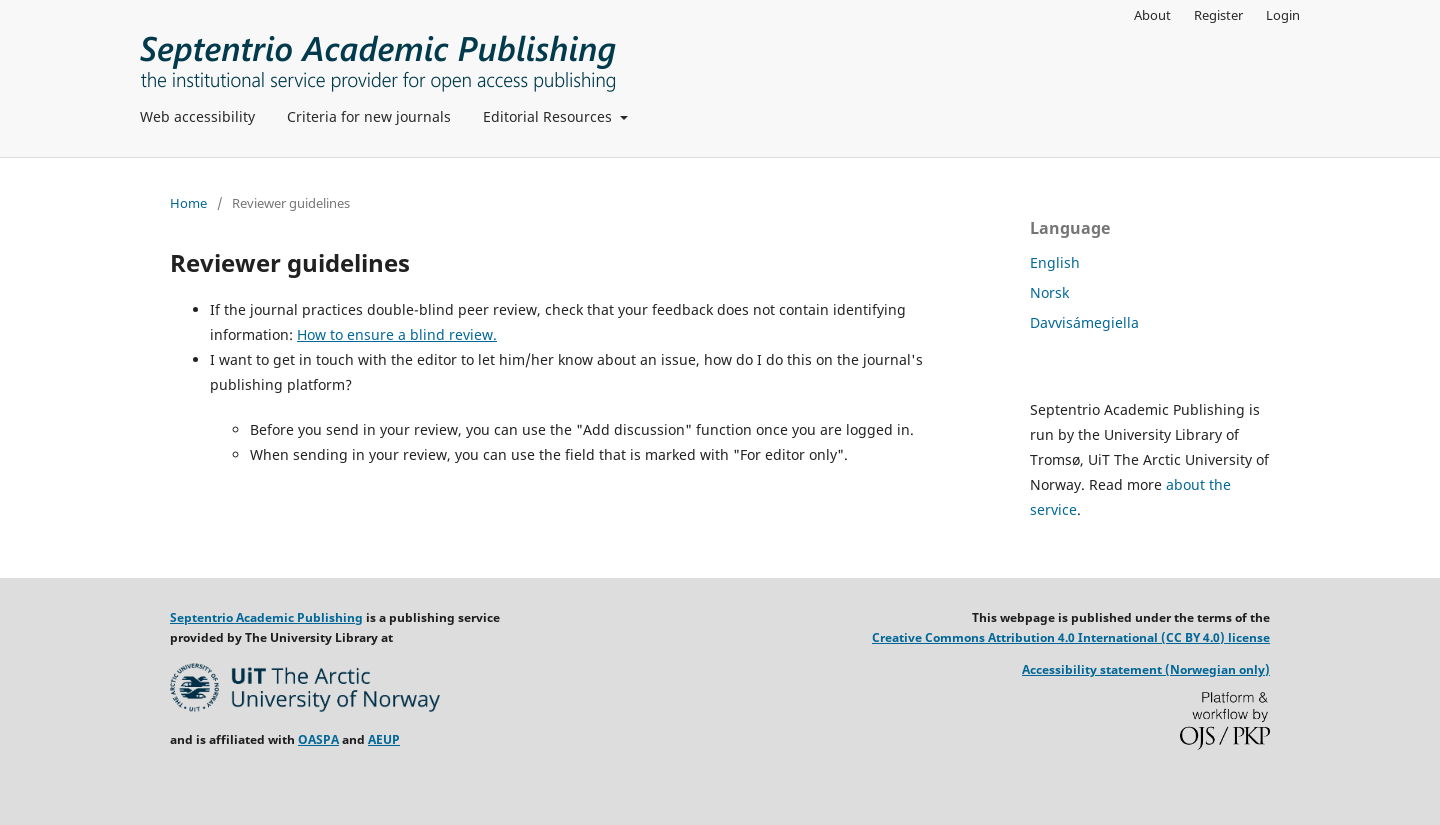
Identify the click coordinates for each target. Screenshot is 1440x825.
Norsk (1049, 292)
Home (188, 203)
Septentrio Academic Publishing (266, 617)
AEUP (384, 739)
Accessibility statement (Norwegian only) (1146, 669)
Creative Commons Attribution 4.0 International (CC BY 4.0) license (1071, 637)
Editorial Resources (549, 116)
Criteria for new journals (369, 116)
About (1152, 15)
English (1055, 262)
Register (1218, 15)
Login (1283, 15)
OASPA (318, 739)
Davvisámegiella (1084, 322)
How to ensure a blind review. (397, 334)
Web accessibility (197, 116)
